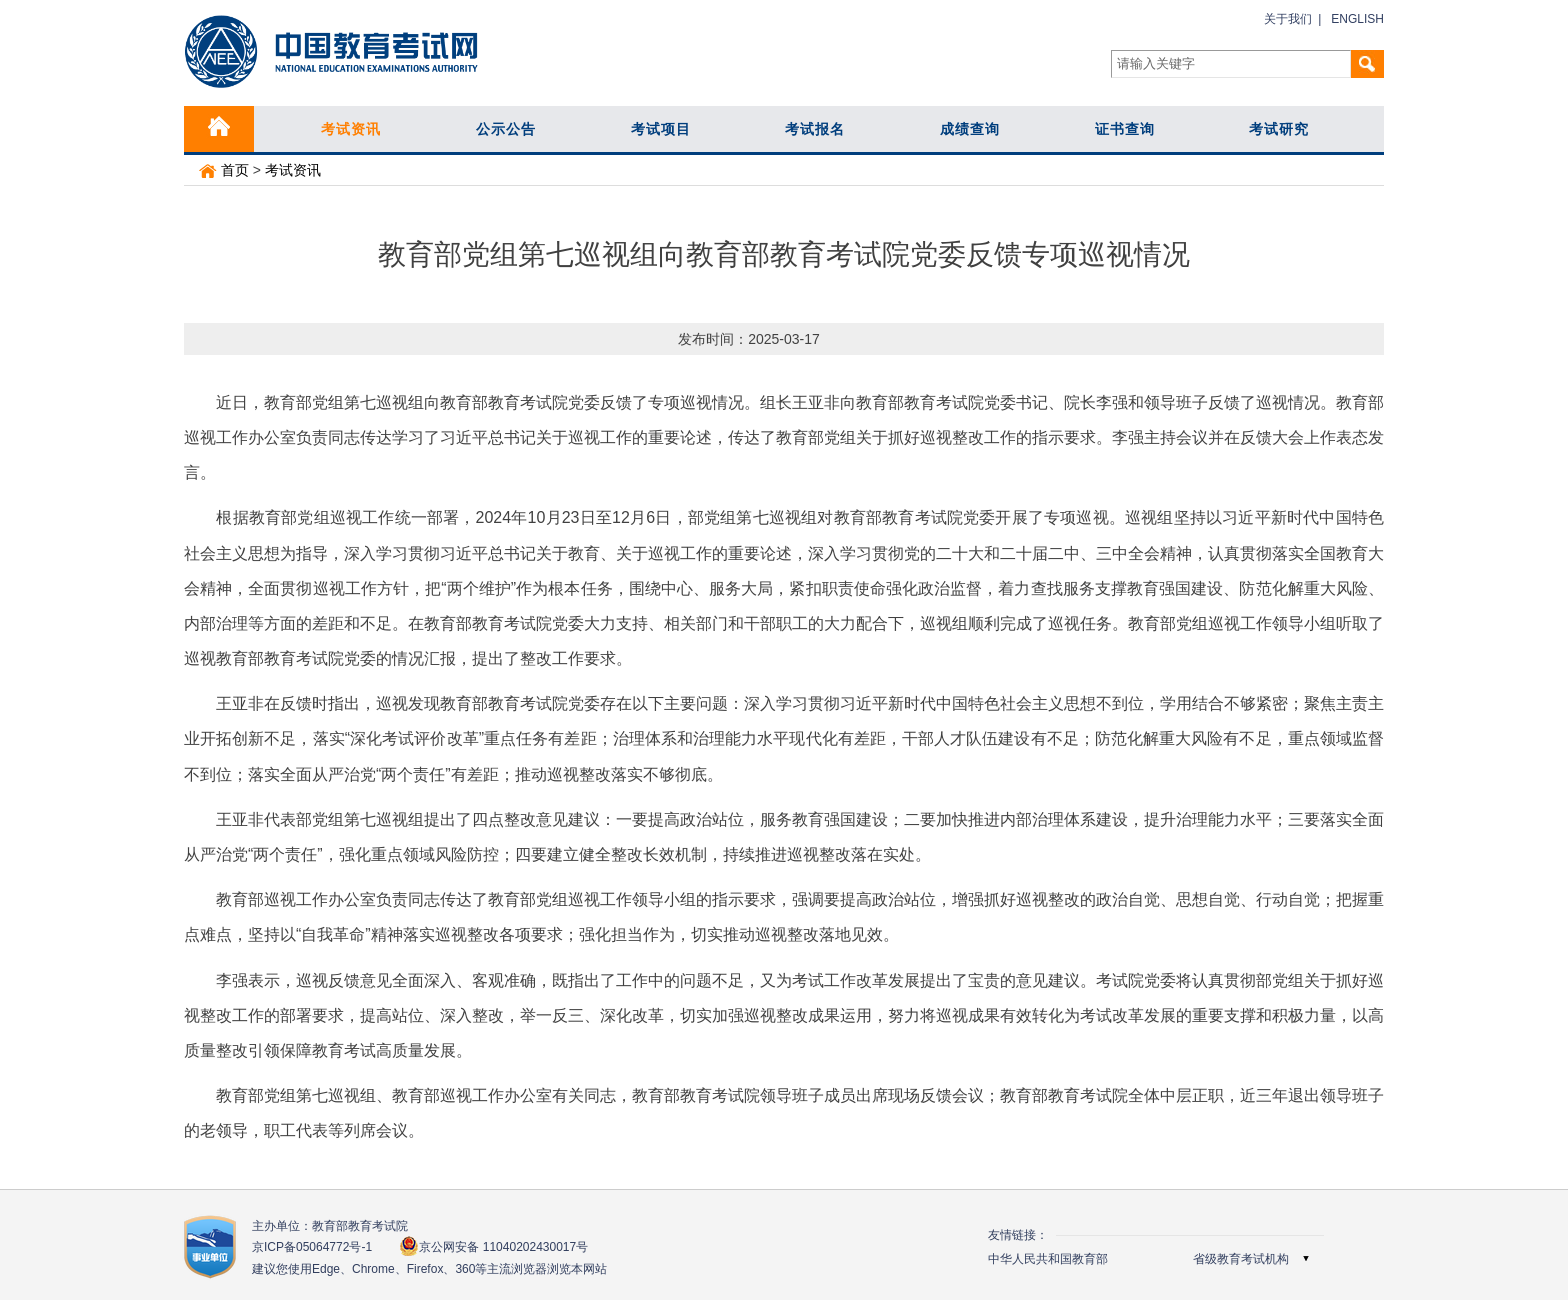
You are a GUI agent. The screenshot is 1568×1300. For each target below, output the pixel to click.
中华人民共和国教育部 (1048, 1259)
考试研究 (1279, 129)
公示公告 (506, 129)
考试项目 (661, 129)
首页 (224, 170)
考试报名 (815, 129)
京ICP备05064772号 (312, 1247)
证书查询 (1125, 129)
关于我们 (1288, 19)
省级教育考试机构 (1241, 1259)
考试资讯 (351, 129)
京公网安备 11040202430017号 (493, 1246)
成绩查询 (970, 129)
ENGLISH (1357, 19)
